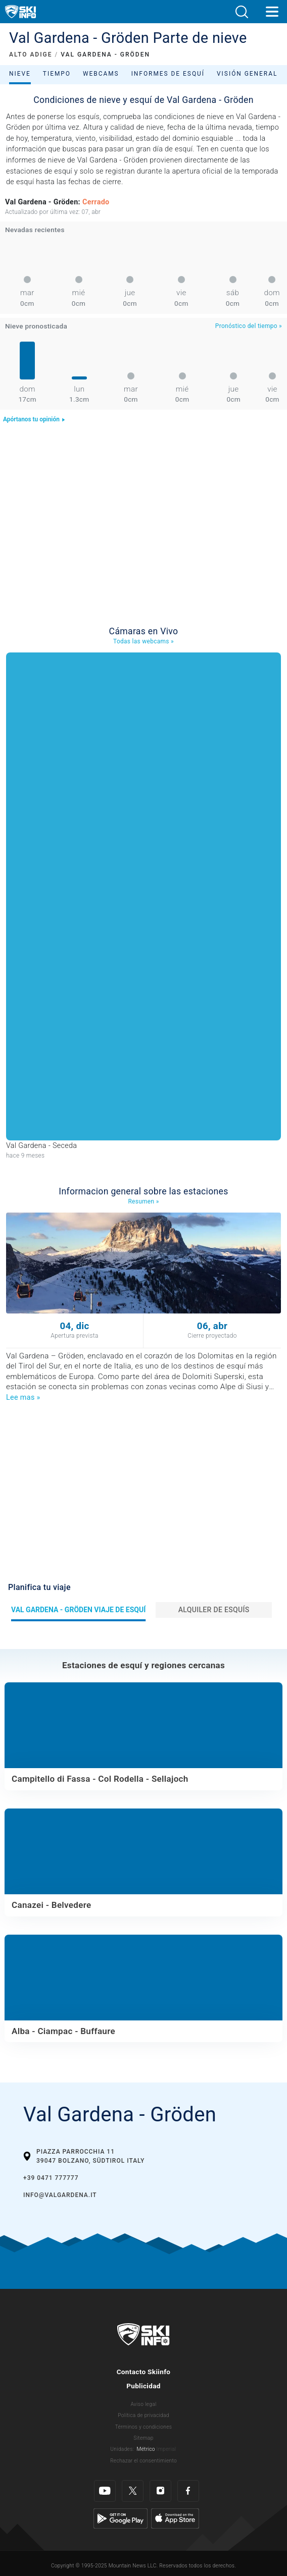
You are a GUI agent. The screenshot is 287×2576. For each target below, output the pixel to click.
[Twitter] (133, 2491)
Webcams (101, 73)
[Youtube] (105, 2491)
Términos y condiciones (143, 2427)
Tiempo (57, 73)
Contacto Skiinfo (144, 2372)
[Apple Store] (175, 2518)
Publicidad (143, 2386)
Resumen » (143, 1201)
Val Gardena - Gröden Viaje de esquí (78, 1610)
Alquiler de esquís (214, 1610)
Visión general (247, 73)
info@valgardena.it (60, 2195)
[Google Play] (120, 2518)
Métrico (146, 2449)
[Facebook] (188, 2491)
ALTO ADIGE (31, 54)
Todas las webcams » (143, 641)
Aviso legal (143, 2404)
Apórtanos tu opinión (34, 419)
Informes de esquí (168, 73)
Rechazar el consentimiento (143, 2460)
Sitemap (143, 2438)
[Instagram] (160, 2491)
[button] (241, 12)
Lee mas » (23, 1397)
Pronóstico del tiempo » (248, 326)
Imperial (166, 2449)
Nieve (20, 73)
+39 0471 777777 (50, 2177)
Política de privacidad (143, 2415)
